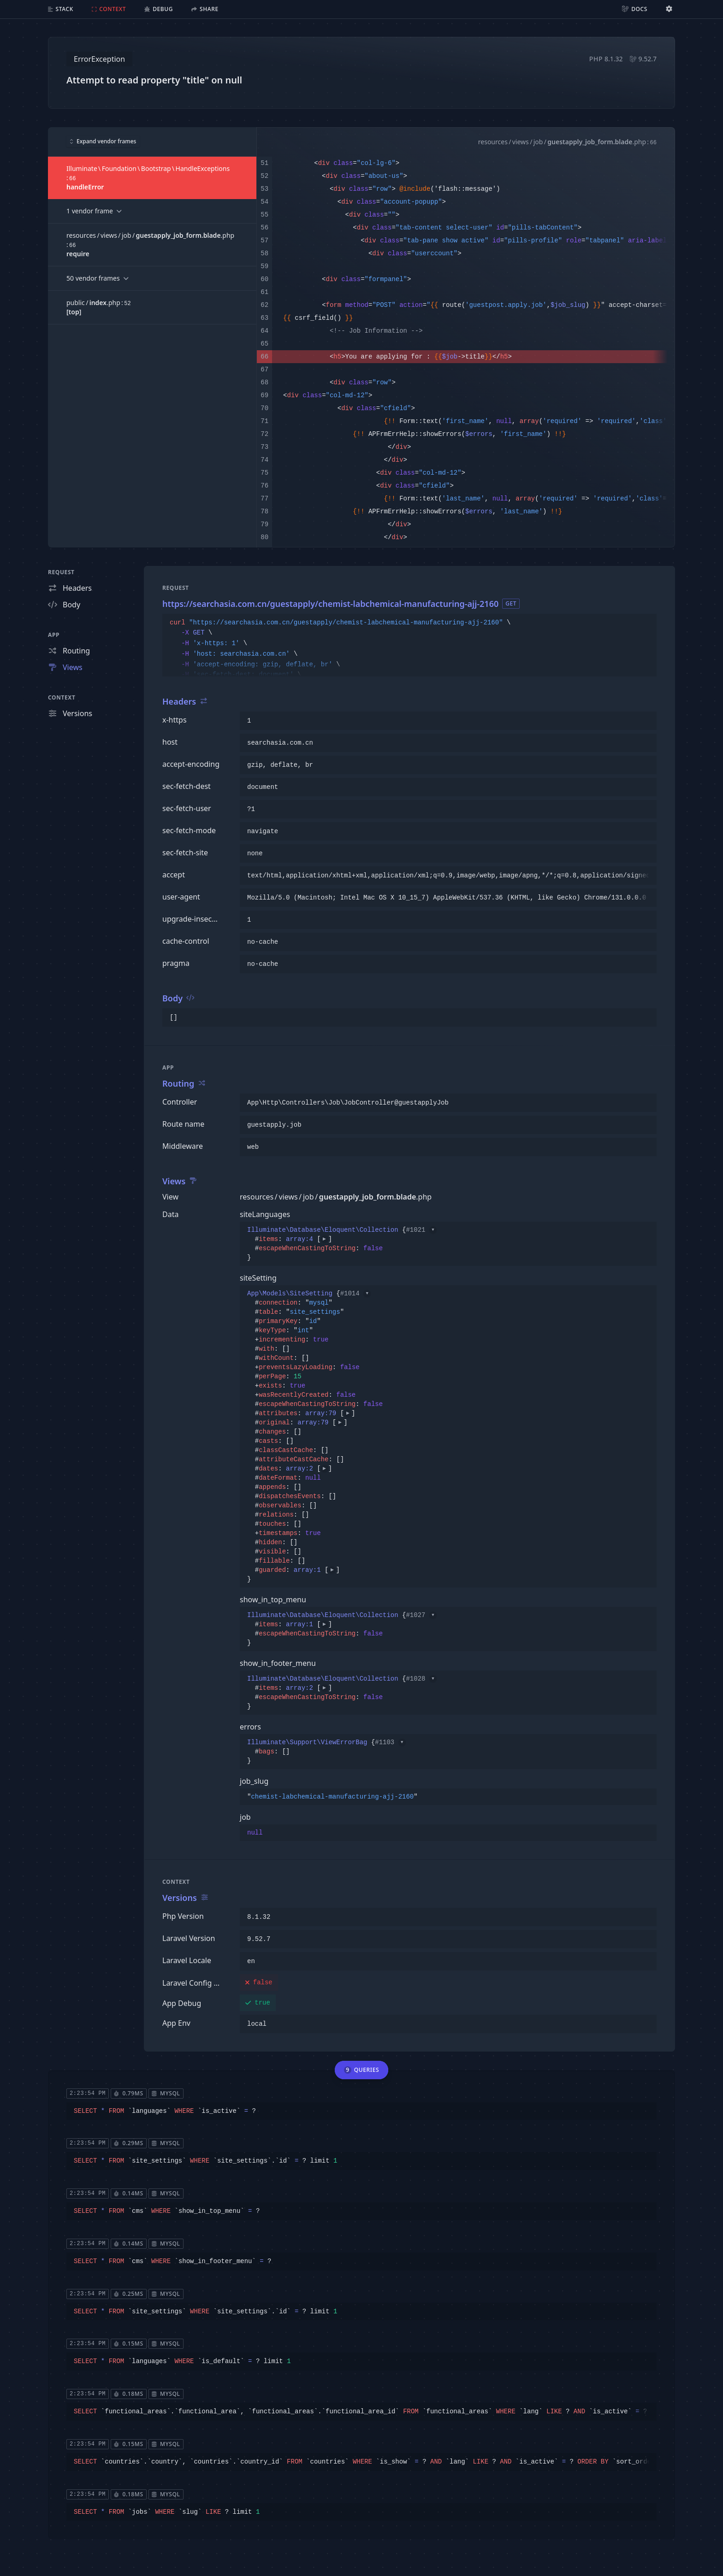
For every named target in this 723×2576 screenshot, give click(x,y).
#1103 (390, 1742)
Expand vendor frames (103, 141)
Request (61, 572)
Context (62, 697)
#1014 (355, 1293)
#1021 (421, 1230)
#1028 (421, 1678)
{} (342, 1243)
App (53, 635)
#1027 (421, 1615)
